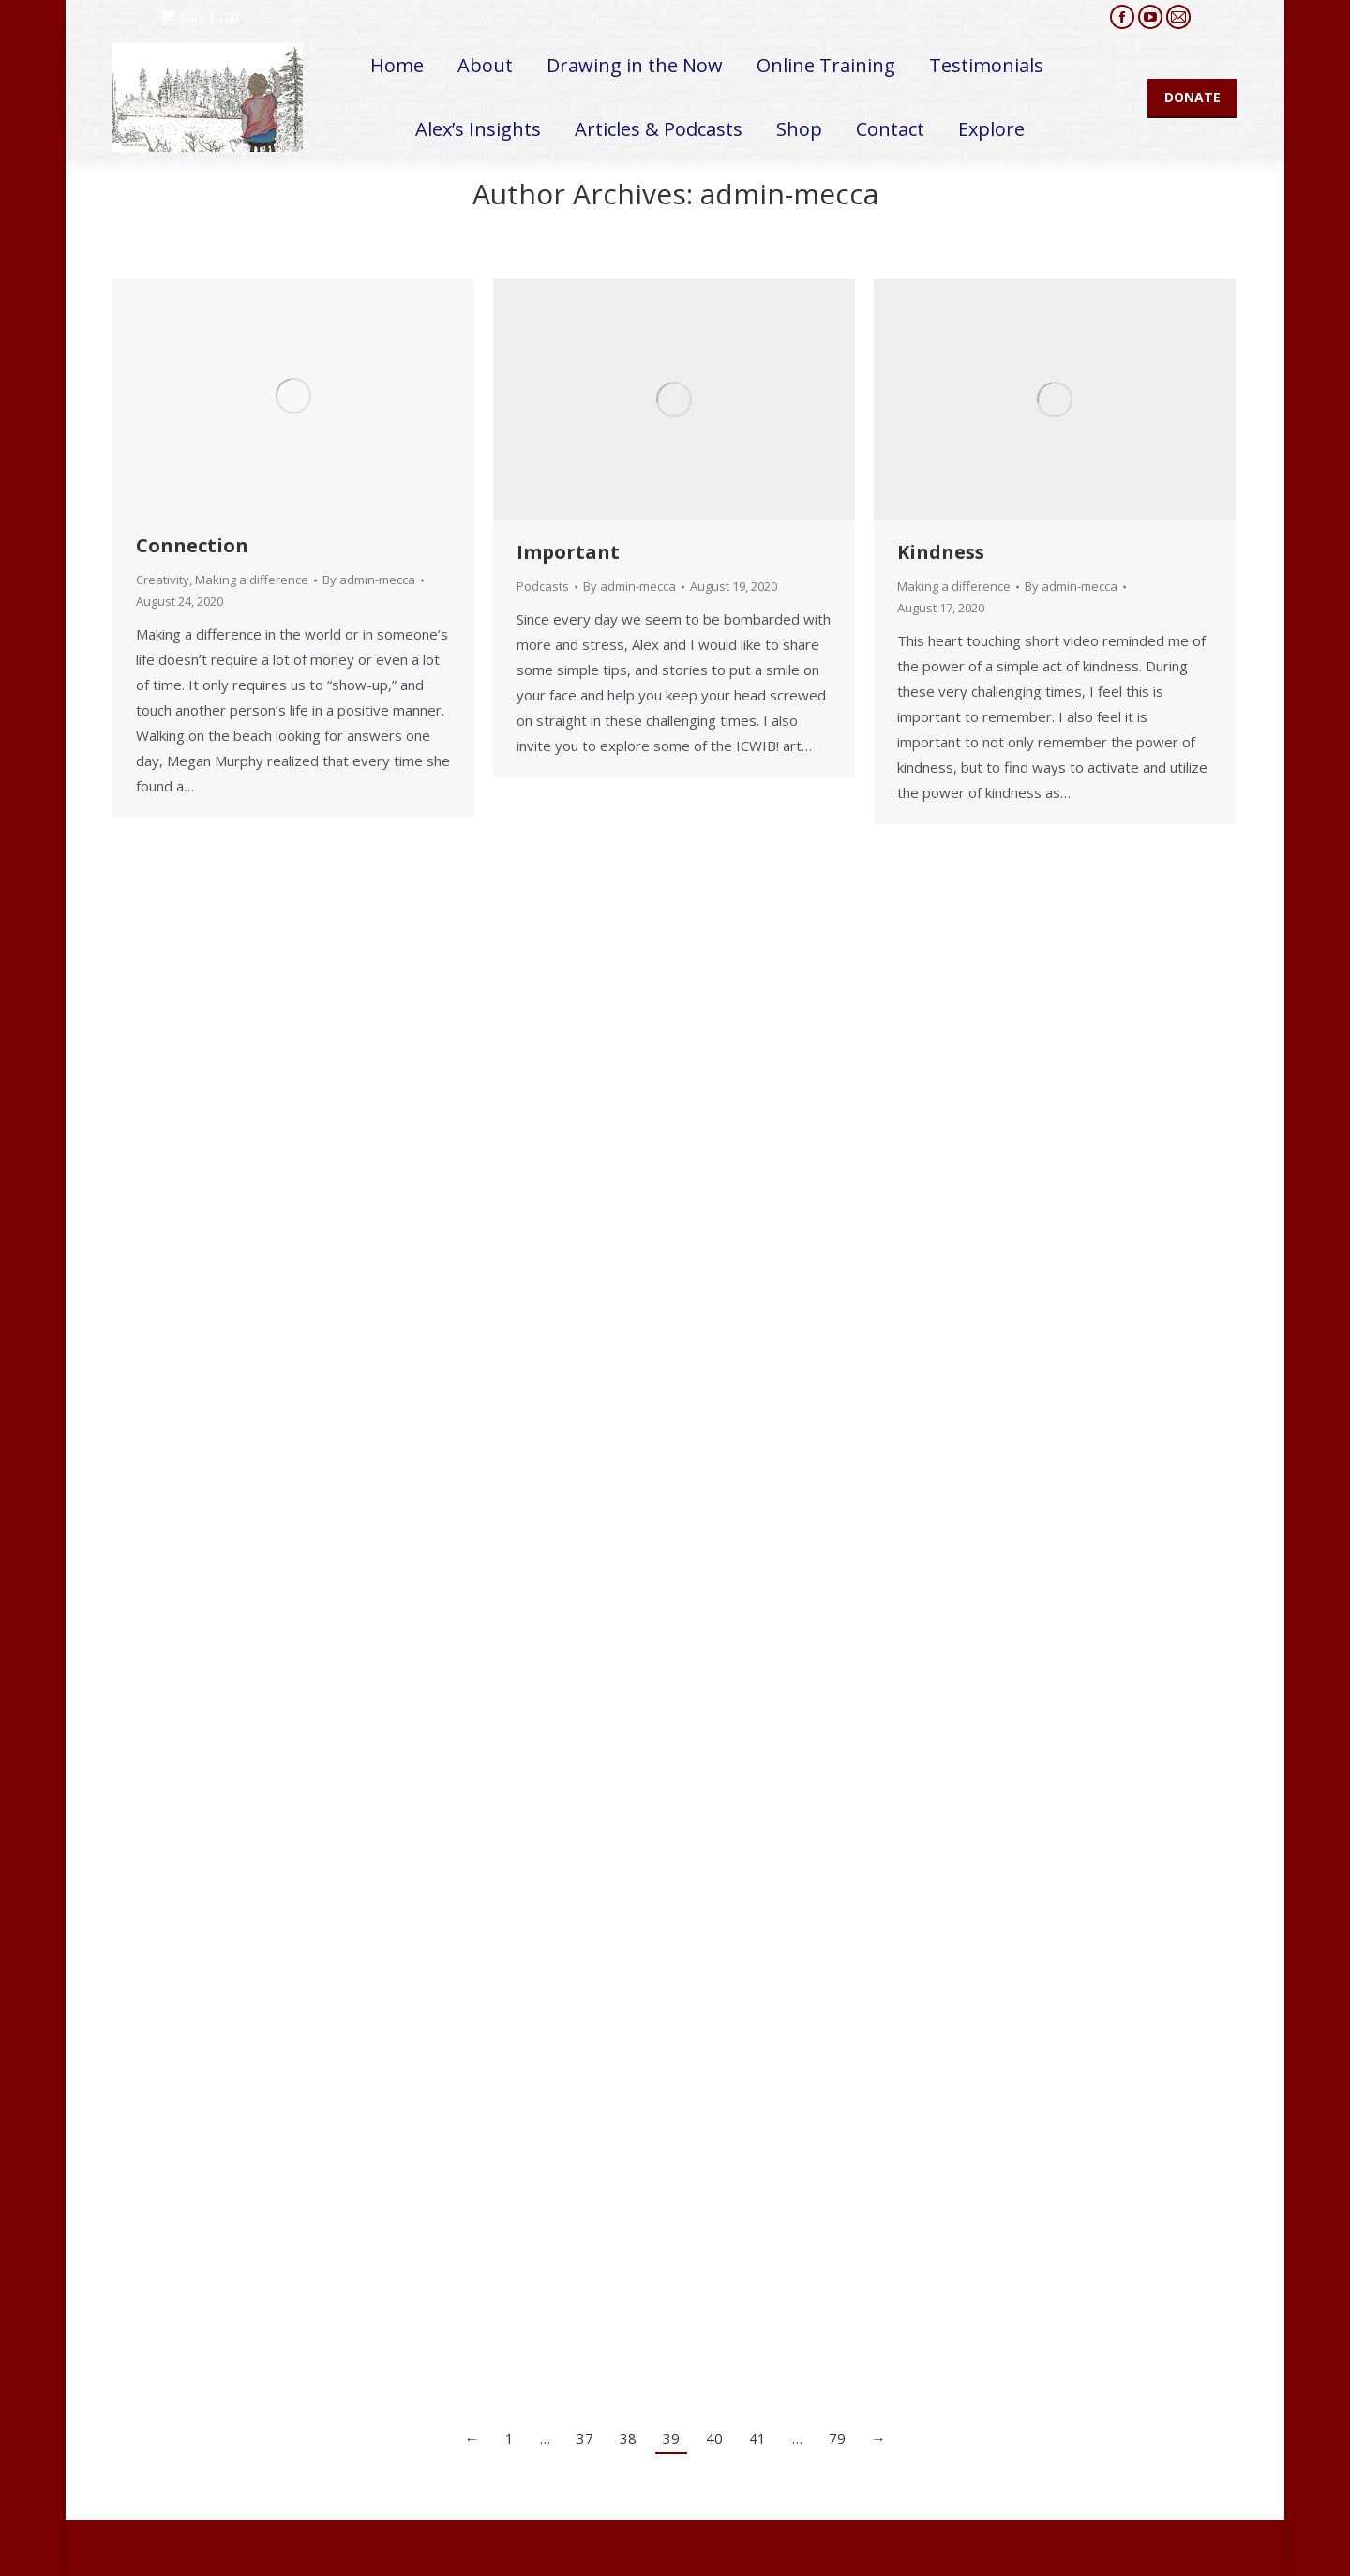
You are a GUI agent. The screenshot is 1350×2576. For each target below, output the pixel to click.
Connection (192, 545)
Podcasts (543, 586)
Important (568, 552)
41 (757, 2438)
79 (837, 2438)
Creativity (162, 579)
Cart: (198, 17)
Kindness (940, 552)
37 (585, 2438)
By (368, 579)
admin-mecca (789, 193)
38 (628, 2438)
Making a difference (251, 579)
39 (671, 2438)
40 (714, 2438)
